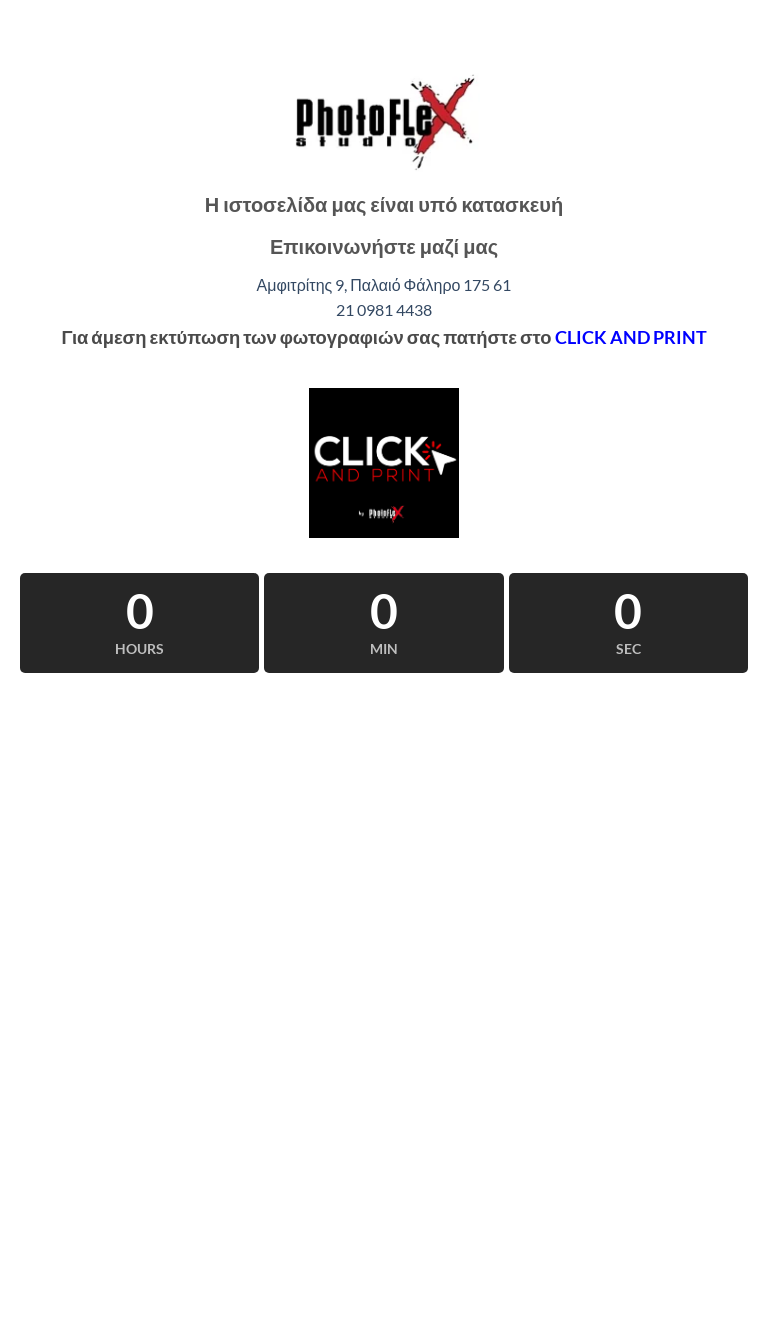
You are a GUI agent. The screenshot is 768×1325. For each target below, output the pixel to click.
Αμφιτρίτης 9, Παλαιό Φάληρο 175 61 (384, 284)
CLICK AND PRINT (631, 337)
